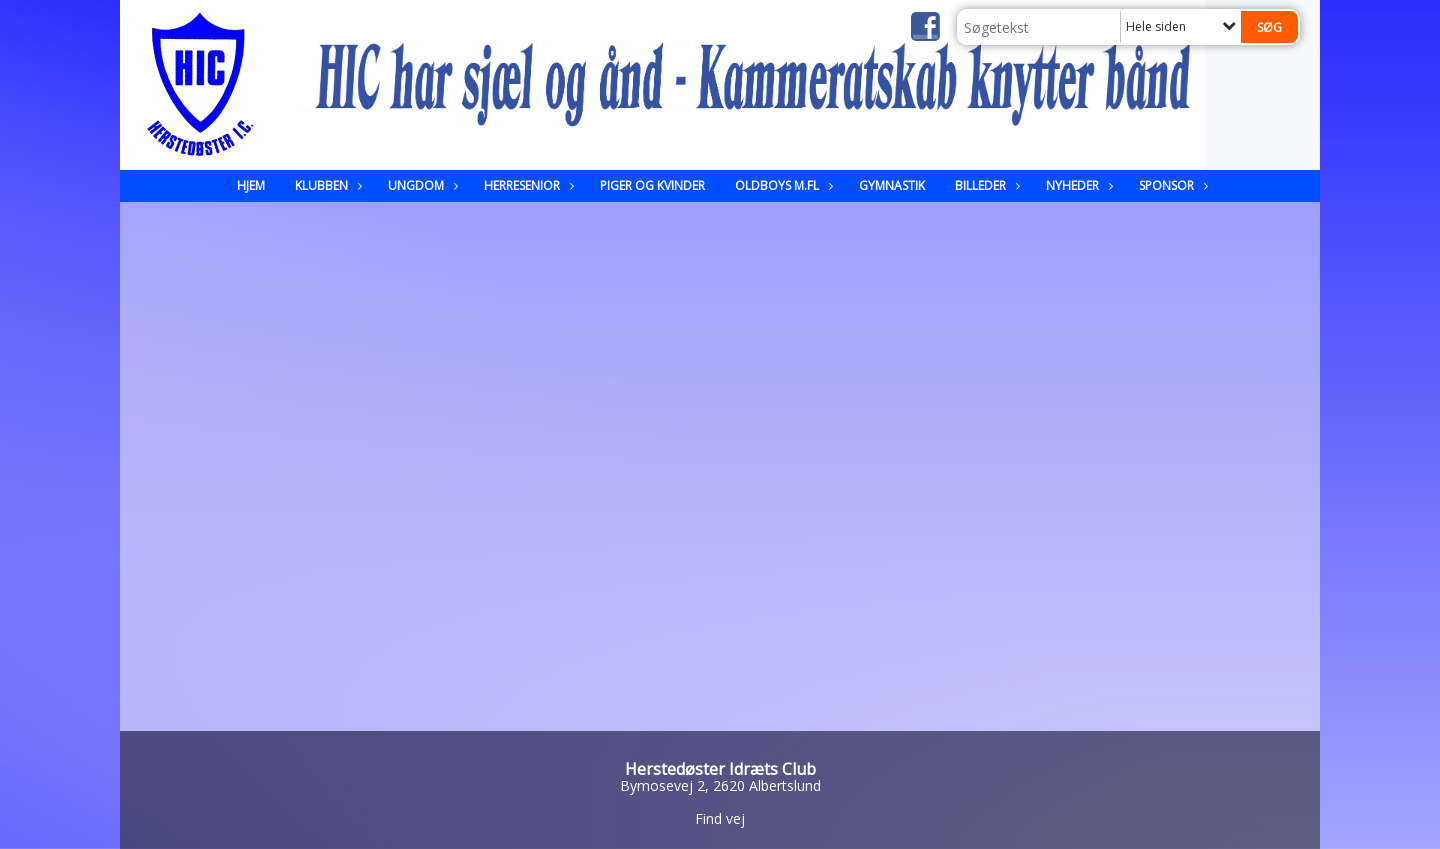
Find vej (720, 818)
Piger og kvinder (652, 185)
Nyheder (1077, 185)
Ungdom (421, 185)
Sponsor (1171, 185)
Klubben (326, 185)
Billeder (985, 185)
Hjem (251, 185)
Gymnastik (892, 185)
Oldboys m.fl (782, 185)
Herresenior (527, 185)
